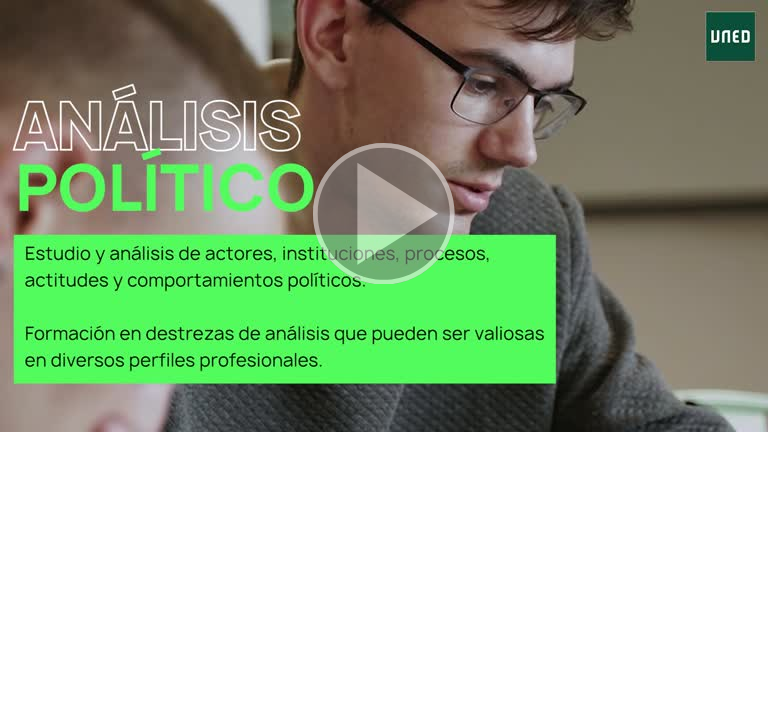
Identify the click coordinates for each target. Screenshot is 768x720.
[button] (384, 216)
